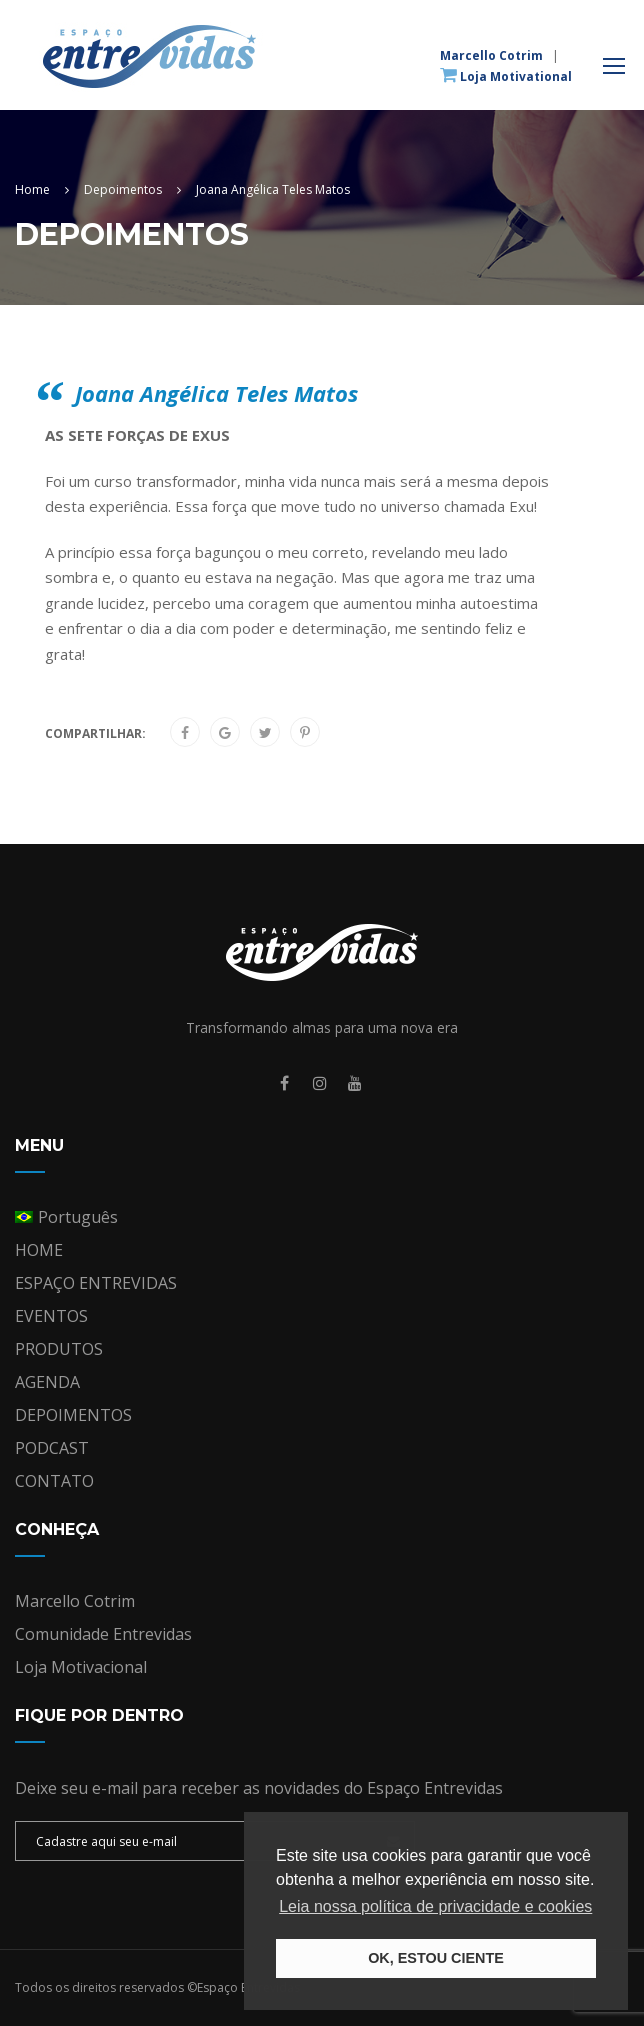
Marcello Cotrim (491, 55)
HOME (39, 1250)
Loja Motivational (506, 75)
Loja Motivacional (81, 1667)
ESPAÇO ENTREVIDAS (96, 1283)
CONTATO (54, 1481)
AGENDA (47, 1382)
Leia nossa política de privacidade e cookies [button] (435, 1906)
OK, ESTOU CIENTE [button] (436, 1958)
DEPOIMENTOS (73, 1415)
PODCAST (52, 1448)
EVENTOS (51, 1316)
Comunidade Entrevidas (103, 1634)
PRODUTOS (59, 1349)
